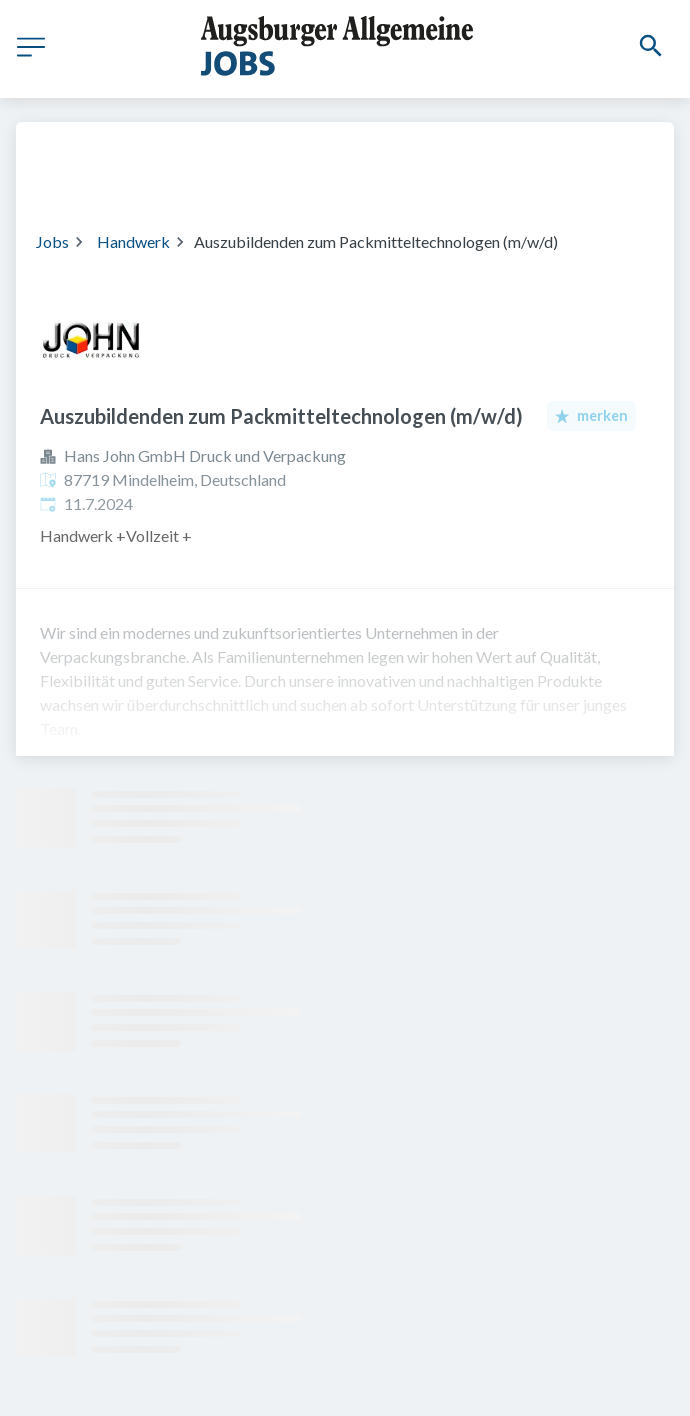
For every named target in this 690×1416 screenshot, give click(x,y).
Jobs (52, 241)
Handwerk (133, 241)
